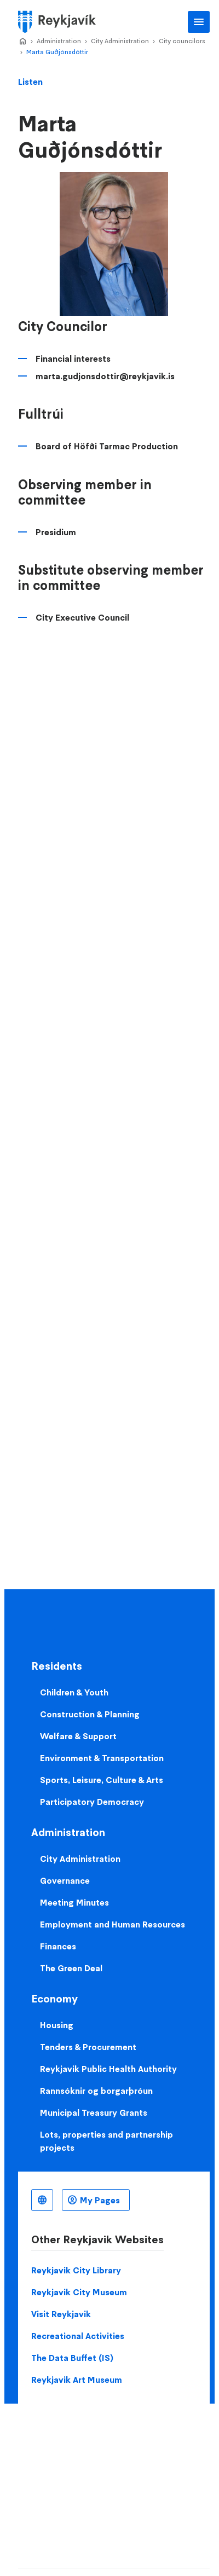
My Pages (100, 2200)
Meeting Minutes (74, 1902)
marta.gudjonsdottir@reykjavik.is (105, 376)
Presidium (56, 531)
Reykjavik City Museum (79, 2291)
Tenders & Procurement (88, 2046)
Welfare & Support (78, 1735)
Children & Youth (74, 1692)
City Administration (120, 41)
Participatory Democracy (92, 1801)
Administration (59, 41)
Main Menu (199, 22)
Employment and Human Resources (112, 1924)
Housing (56, 2024)
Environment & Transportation (102, 1757)
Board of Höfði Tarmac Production (107, 446)
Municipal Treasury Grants (93, 2112)
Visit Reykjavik (61, 2313)
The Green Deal (71, 1968)
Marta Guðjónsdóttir (57, 52)
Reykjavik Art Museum (76, 2379)
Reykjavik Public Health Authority (108, 2068)
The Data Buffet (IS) (72, 2357)
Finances (58, 1946)
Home (22, 42)
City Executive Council (82, 617)
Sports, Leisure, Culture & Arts (101, 1779)
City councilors (182, 41)
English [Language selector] (42, 2200)
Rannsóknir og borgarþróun (96, 2090)
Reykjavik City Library (76, 2270)
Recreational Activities (77, 2335)
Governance (65, 1880)
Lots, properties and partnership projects (106, 2141)
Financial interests (73, 358)
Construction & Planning (90, 1714)
